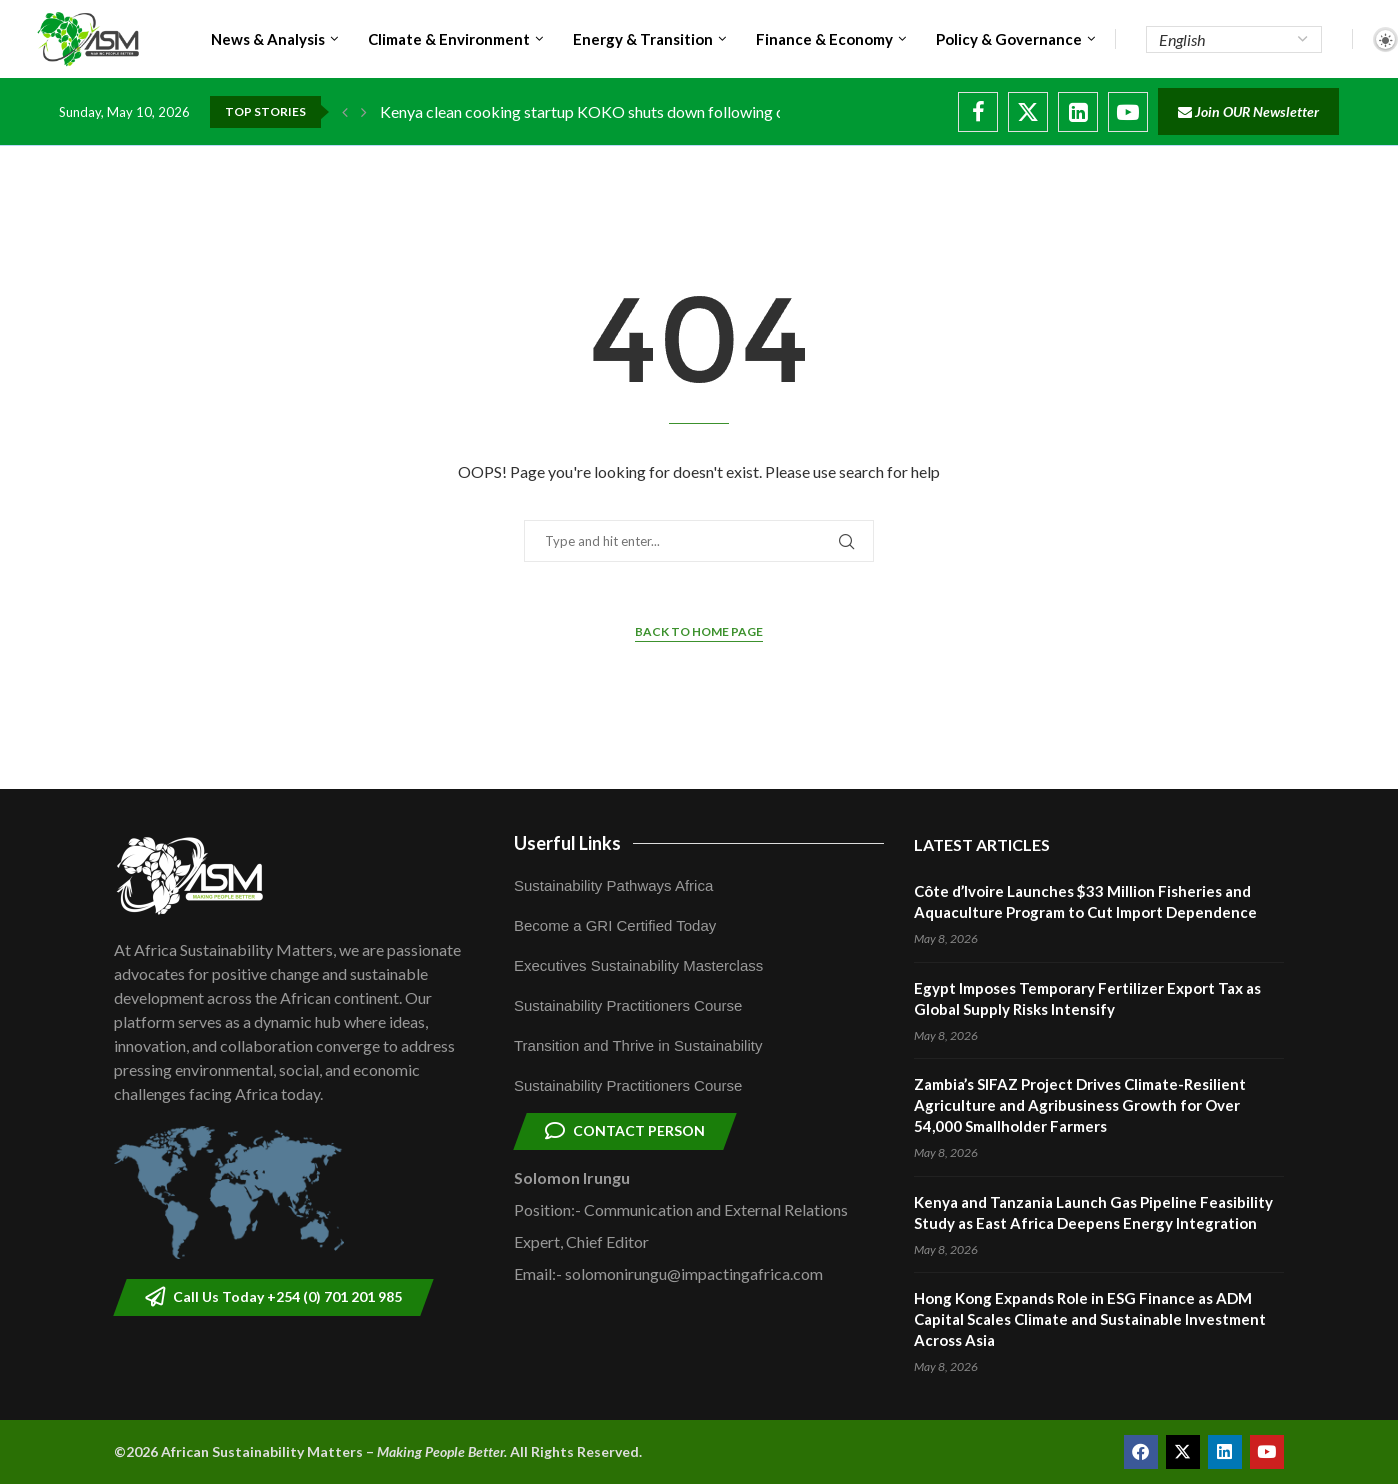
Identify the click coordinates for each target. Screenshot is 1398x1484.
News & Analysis (268, 39)
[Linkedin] (1078, 112)
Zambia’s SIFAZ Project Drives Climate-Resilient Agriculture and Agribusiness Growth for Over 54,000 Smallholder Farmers (1080, 1105)
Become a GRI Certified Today (615, 925)
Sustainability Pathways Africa (613, 885)
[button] (345, 112)
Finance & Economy (824, 39)
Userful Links (567, 843)
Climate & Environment (449, 39)
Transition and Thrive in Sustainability (638, 1045)
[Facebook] (978, 112)
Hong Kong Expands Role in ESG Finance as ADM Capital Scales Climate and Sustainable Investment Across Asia (1090, 1319)
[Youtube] (1128, 112)
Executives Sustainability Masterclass (638, 965)
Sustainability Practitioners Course (628, 1005)
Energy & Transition (643, 39)
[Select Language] (1234, 39)
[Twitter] (1028, 112)
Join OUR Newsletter (1248, 111)
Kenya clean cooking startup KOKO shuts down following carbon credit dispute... (656, 111)
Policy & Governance (1009, 39)
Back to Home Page (699, 631)
